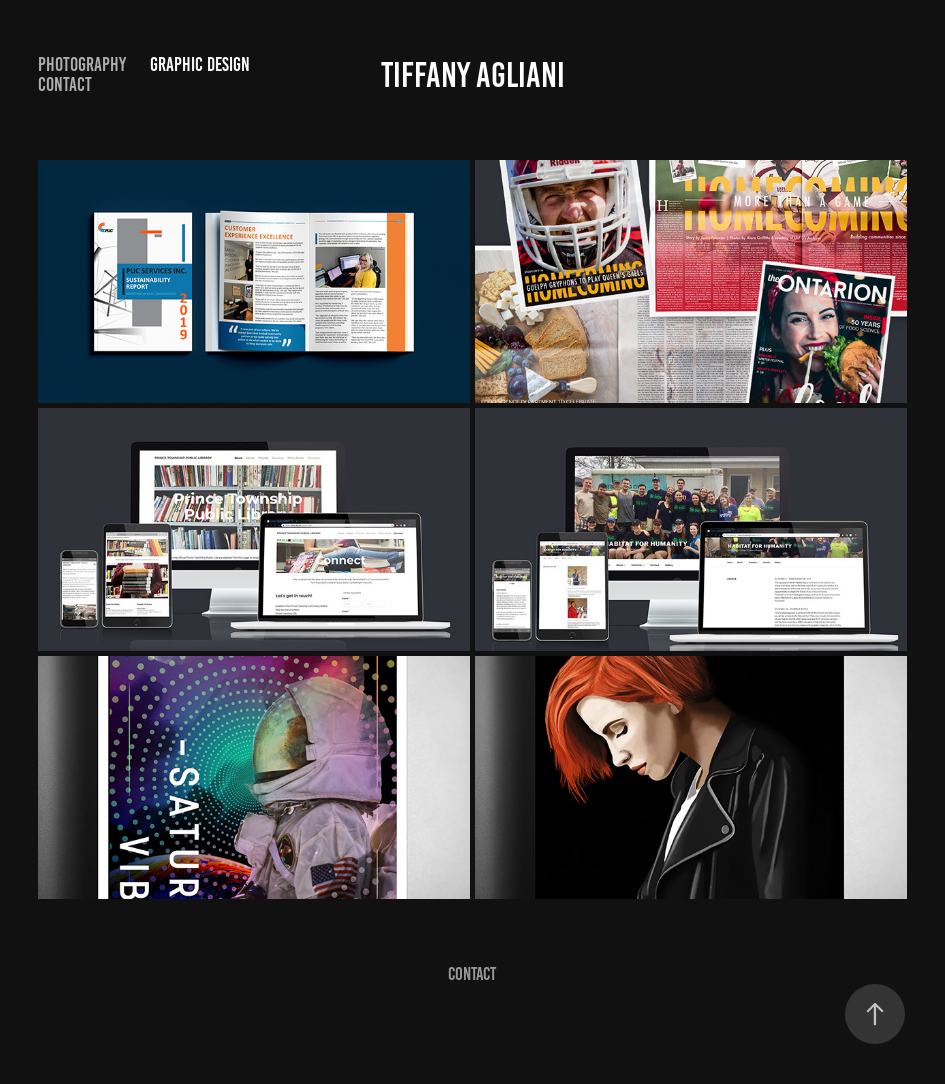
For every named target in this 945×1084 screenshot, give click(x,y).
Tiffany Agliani (473, 75)
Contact (65, 84)
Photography (82, 64)
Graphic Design (200, 64)
